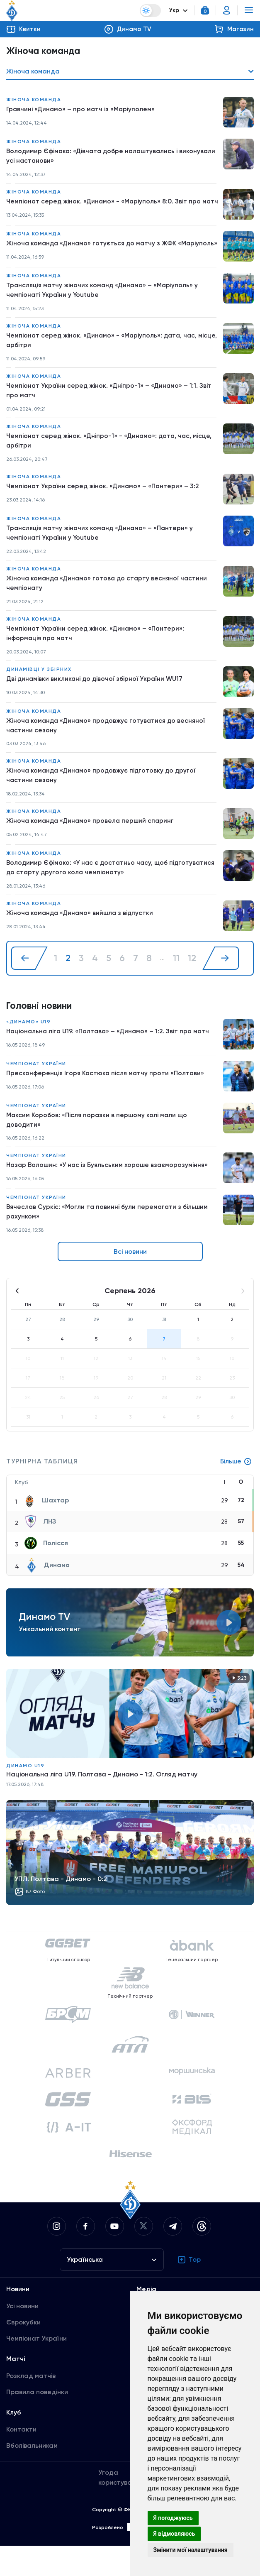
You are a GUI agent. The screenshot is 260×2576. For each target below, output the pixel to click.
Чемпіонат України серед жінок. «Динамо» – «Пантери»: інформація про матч (96, 658)
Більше (235, 1491)
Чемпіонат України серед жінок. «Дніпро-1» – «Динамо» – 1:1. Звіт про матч (110, 412)
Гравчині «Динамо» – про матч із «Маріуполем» (81, 110)
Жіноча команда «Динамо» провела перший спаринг (91, 848)
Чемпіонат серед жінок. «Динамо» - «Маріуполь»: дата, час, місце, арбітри (103, 361)
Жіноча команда (33, 100)
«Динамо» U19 (28, 1050)
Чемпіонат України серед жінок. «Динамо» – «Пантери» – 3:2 (104, 509)
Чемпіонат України (36, 1092)
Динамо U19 (25, 1796)
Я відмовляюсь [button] (174, 2533)
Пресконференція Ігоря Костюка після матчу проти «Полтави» (106, 1102)
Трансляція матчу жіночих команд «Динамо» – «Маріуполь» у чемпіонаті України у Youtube (104, 310)
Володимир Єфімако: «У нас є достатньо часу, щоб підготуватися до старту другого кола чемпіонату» (90, 895)
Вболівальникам (32, 2476)
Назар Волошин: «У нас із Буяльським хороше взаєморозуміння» (109, 1195)
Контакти (21, 2459)
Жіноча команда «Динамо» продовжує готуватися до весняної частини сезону (108, 751)
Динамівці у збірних (39, 694)
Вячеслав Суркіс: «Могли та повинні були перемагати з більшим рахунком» (109, 1241)
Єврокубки (23, 2352)
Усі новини (22, 2336)
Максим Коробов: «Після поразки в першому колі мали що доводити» (98, 1148)
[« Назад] (29, 986)
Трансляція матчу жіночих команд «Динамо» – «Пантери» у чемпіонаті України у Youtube (101, 556)
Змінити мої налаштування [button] (190, 2550)
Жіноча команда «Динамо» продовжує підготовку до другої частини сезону (103, 802)
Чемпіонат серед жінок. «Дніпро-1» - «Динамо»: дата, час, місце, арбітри (110, 463)
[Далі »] (220, 986)
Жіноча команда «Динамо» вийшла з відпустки (81, 941)
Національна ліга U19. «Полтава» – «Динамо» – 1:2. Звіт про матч (110, 1060)
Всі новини (130, 1282)
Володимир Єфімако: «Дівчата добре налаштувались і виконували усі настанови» (94, 157)
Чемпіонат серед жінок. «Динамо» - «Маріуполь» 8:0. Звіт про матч (104, 208)
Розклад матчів (31, 2406)
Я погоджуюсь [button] (173, 2518)
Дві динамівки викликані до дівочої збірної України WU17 (96, 704)
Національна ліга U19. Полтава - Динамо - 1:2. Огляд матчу (101, 1804)
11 (176, 986)
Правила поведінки (37, 2422)
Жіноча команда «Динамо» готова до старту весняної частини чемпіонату (108, 607)
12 (192, 986)
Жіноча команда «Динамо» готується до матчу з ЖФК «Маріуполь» (93, 259)
